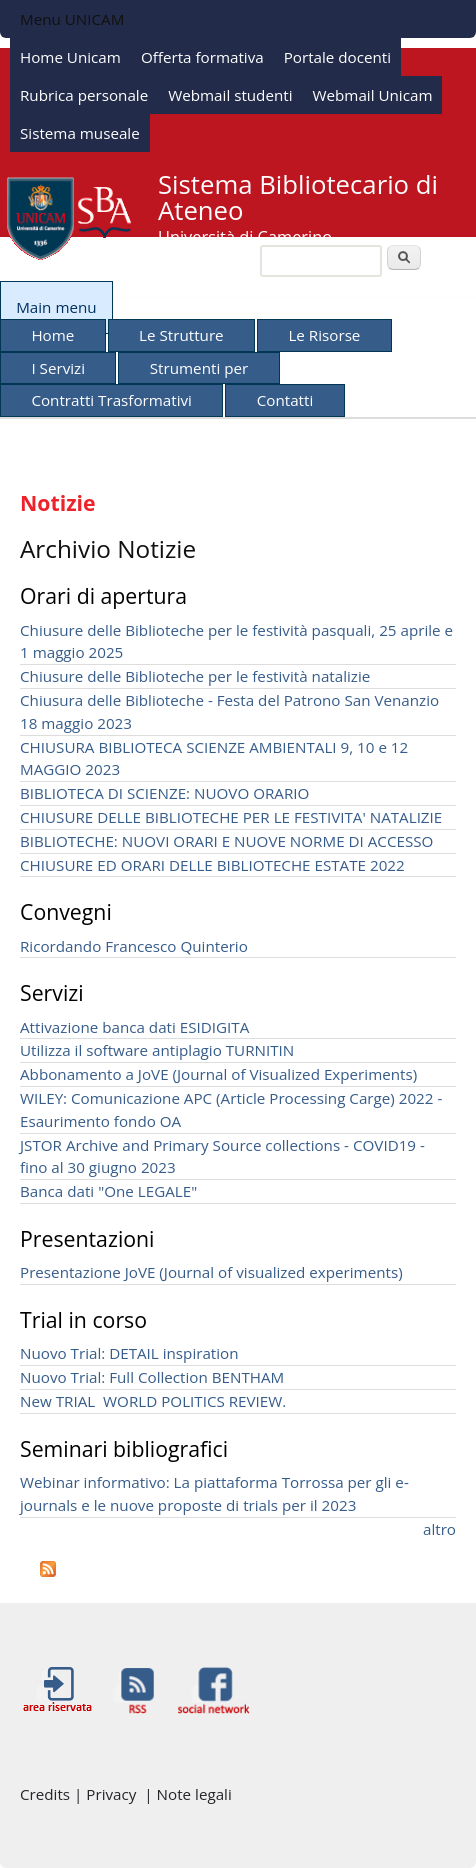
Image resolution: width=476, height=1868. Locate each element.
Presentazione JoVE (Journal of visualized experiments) (211, 1272)
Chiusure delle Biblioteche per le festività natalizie (195, 676)
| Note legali (187, 1794)
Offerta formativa (202, 57)
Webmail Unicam (373, 95)
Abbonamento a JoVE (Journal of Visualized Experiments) (218, 1074)
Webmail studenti (230, 95)
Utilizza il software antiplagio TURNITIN (157, 1050)
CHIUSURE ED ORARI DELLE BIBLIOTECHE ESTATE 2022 (212, 865)
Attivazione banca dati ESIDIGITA (134, 1027)
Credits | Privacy (82, 1794)
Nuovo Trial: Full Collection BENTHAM (152, 1377)
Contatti (285, 400)
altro (439, 1529)
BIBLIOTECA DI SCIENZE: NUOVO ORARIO (164, 793)
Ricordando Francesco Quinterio (134, 946)
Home (52, 335)
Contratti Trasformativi (111, 400)
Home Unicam (70, 57)
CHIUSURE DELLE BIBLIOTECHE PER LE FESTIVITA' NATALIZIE (231, 817)
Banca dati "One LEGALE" (108, 1191)
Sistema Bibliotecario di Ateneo (298, 197)
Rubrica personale (84, 95)
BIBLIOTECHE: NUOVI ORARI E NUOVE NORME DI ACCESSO (226, 841)
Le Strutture (181, 335)
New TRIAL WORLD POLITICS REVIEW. (153, 1401)
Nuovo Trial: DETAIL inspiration (129, 1353)
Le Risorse (324, 335)
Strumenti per (199, 368)
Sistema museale (80, 133)
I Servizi (58, 368)
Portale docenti (337, 57)
